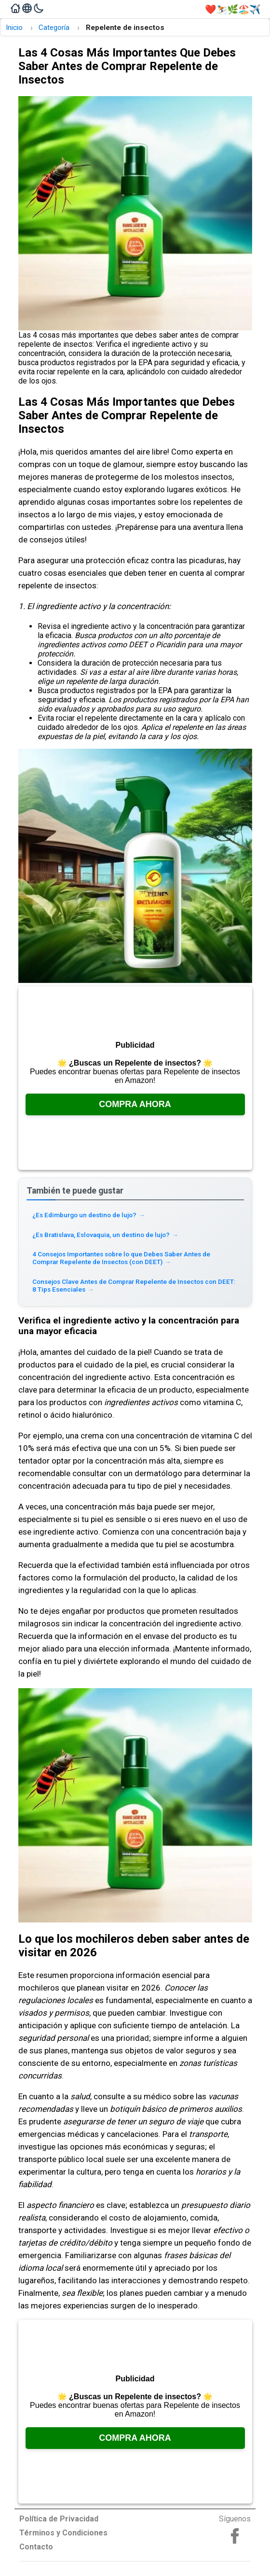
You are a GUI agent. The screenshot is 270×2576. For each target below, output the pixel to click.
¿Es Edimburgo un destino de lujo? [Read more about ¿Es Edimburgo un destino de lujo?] (88, 1215)
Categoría (54, 27)
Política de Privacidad (58, 2518)
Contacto (36, 2546)
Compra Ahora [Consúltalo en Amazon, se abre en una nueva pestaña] (135, 1104)
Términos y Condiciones (63, 2532)
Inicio (14, 27)
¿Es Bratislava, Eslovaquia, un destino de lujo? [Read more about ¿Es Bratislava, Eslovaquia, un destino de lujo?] (105, 1234)
